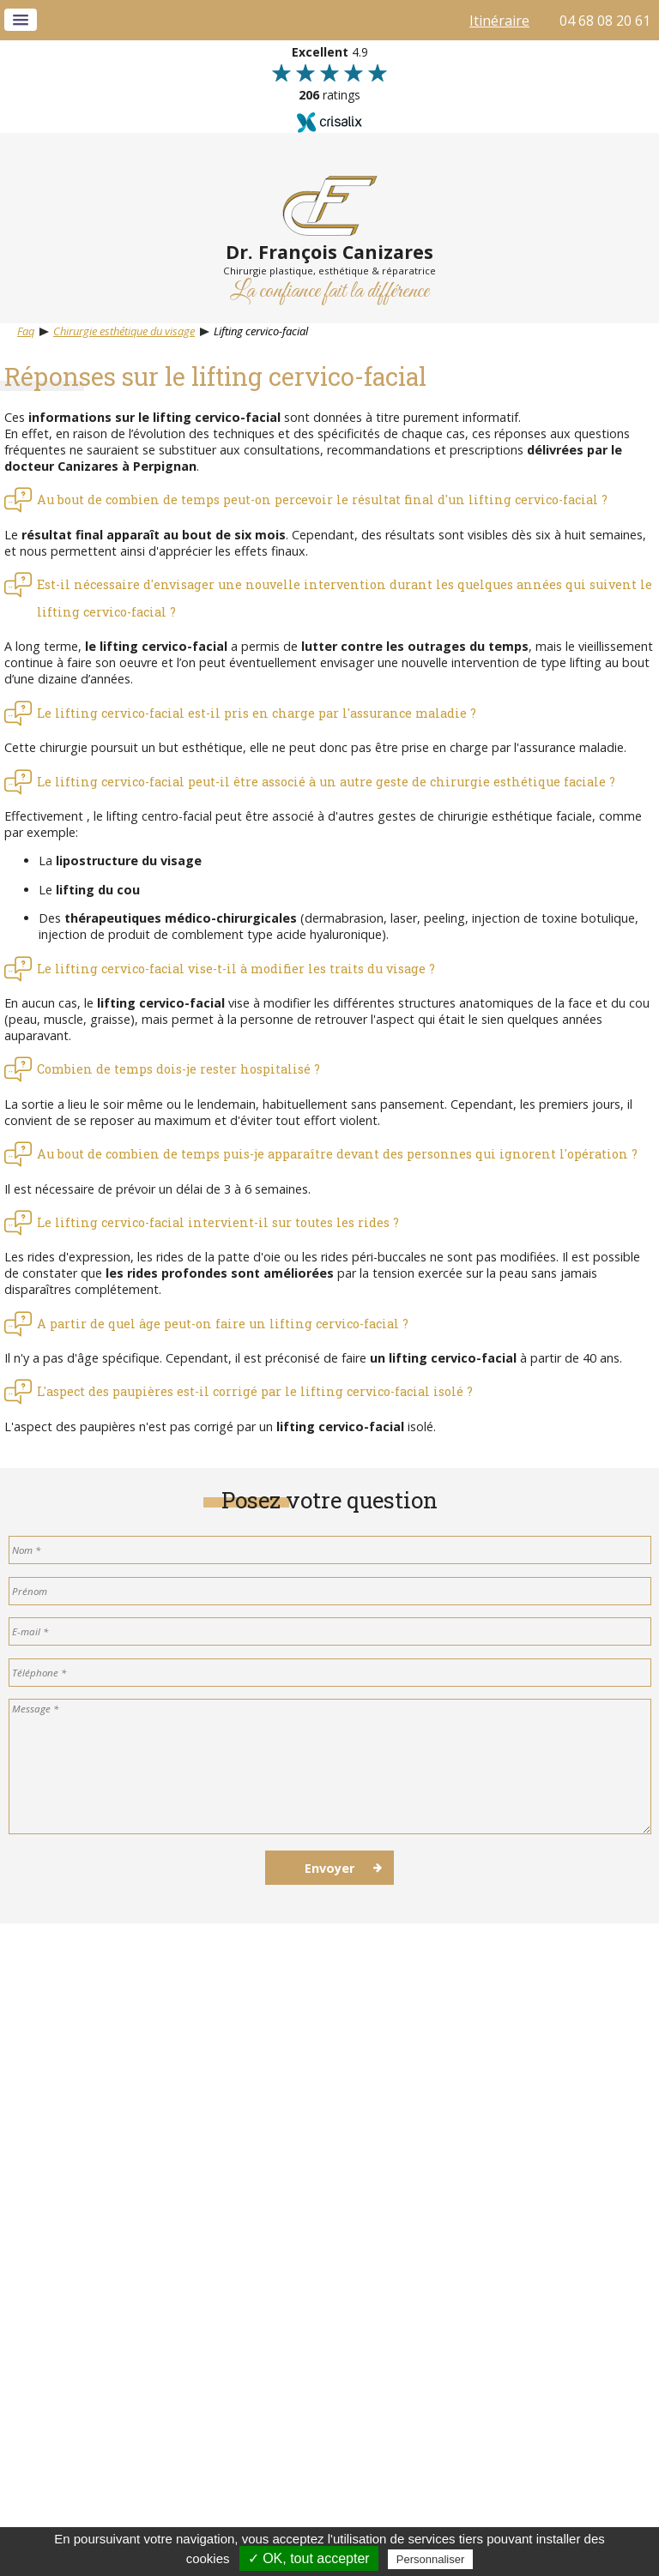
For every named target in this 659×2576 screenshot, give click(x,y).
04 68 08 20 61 (604, 20)
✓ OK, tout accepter (309, 2558)
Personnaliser (430, 2559)
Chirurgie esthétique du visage (124, 331)
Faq (25, 331)
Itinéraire (499, 20)
